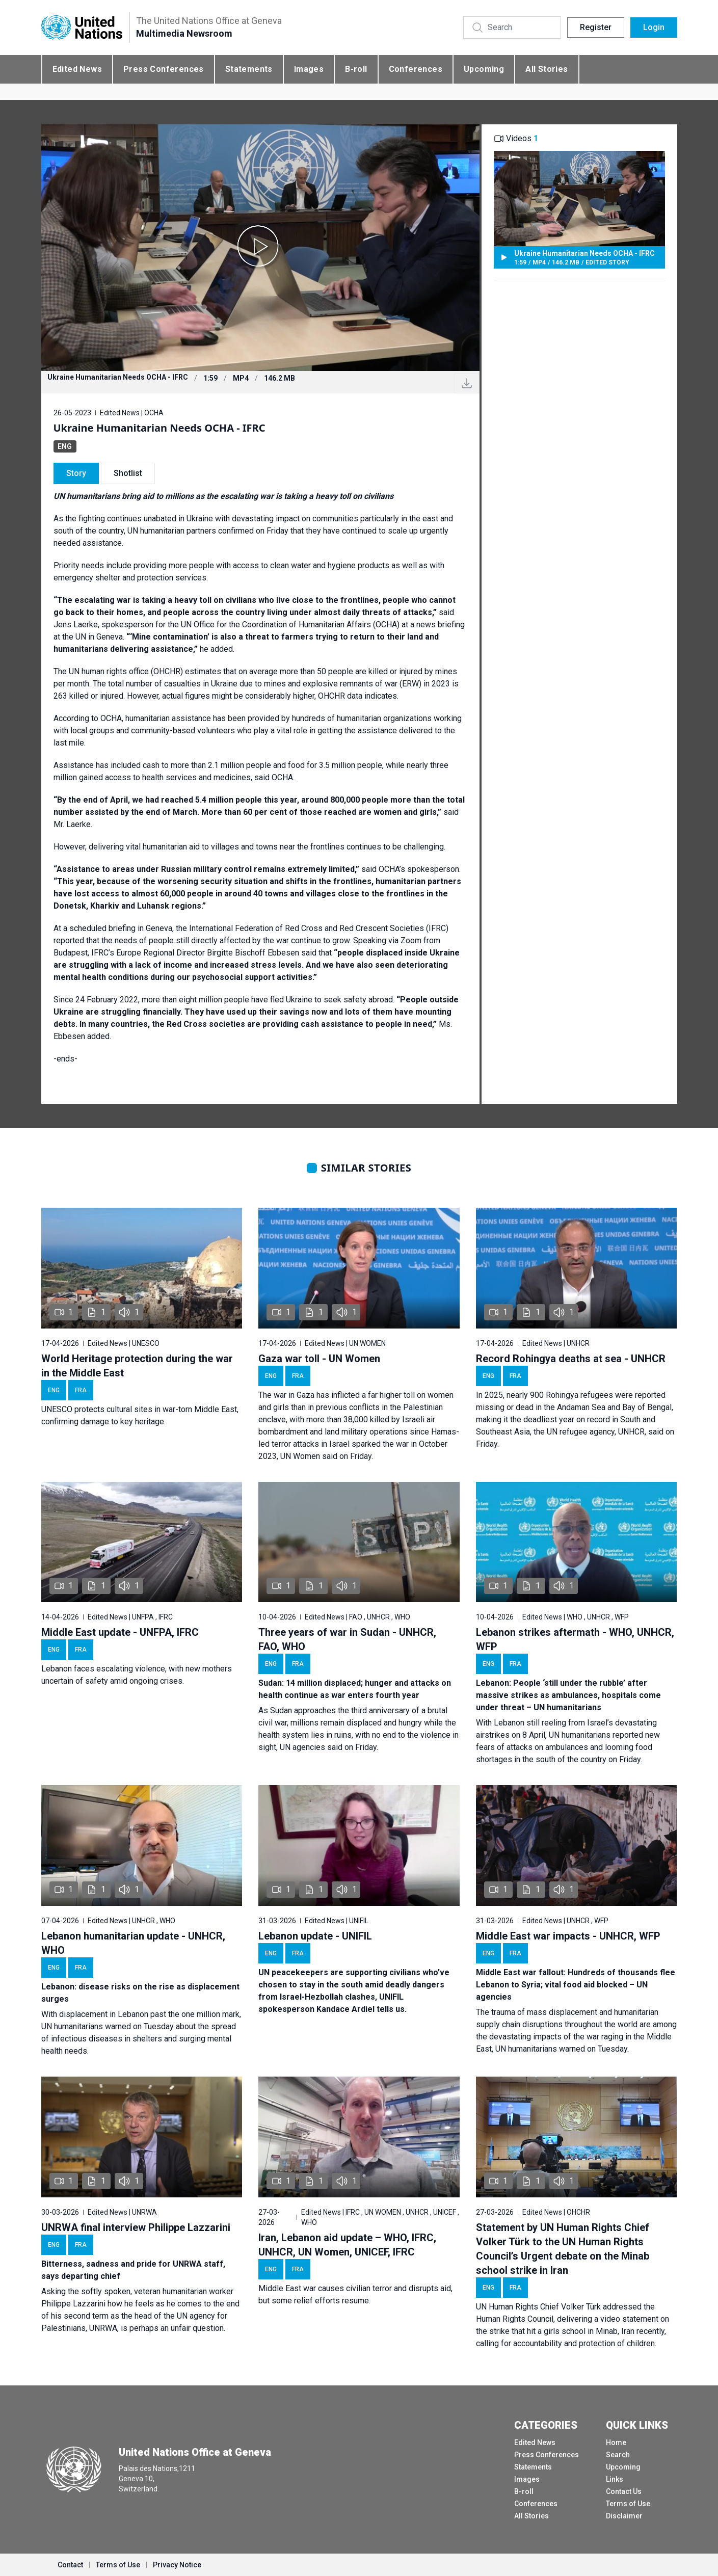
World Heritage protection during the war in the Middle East (137, 1365)
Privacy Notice (177, 2565)
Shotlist (128, 473)
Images (309, 69)
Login (653, 27)
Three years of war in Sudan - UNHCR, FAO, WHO (347, 1639)
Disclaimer (624, 2516)
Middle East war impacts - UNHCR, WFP (568, 1936)
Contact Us (624, 2491)
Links (614, 2479)
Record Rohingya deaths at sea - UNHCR (571, 1358)
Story (76, 473)
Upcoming (484, 69)
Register (595, 27)
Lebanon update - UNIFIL (315, 1936)
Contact (70, 2565)
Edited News (77, 69)
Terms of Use (628, 2504)
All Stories (546, 69)
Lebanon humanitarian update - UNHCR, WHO (133, 1943)
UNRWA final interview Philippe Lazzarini (135, 2227)
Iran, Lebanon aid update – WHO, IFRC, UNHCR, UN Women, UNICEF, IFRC (347, 2245)
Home (616, 2442)
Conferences (415, 69)
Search (618, 2455)
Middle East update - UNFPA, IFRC (120, 1632)
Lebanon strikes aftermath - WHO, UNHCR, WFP (575, 1639)
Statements (249, 69)
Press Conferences (163, 69)
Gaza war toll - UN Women (319, 1358)
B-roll (356, 69)
